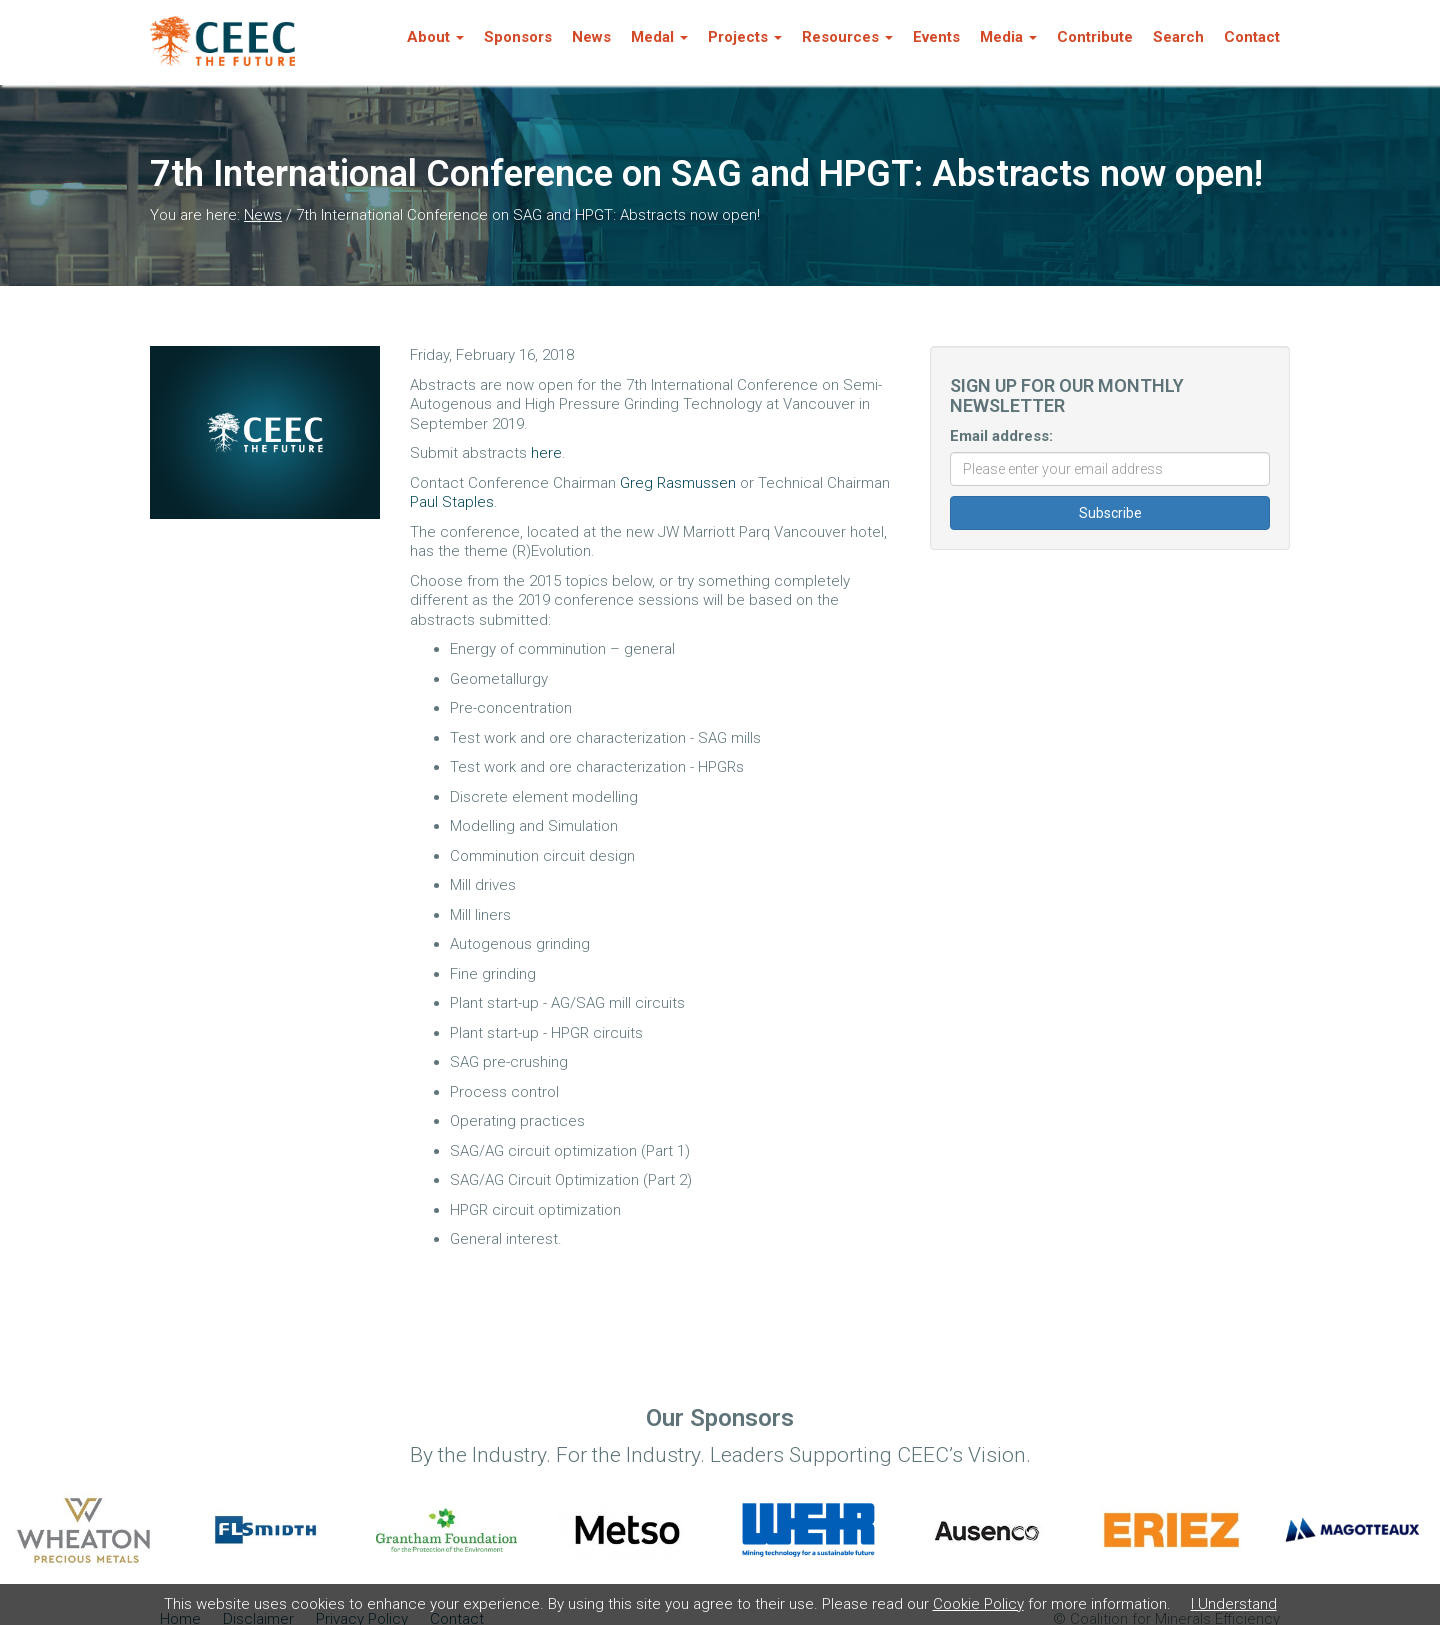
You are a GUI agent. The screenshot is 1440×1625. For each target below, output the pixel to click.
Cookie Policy (978, 1604)
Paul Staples (452, 502)
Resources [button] (847, 37)
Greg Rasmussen (678, 483)
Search (1178, 37)
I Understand (1234, 1604)
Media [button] (1008, 37)
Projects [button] (745, 37)
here (546, 453)
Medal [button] (659, 37)
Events (936, 37)
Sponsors (518, 37)
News (591, 37)
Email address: (1001, 436)
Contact (1252, 37)
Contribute (1095, 37)
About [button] (435, 37)
